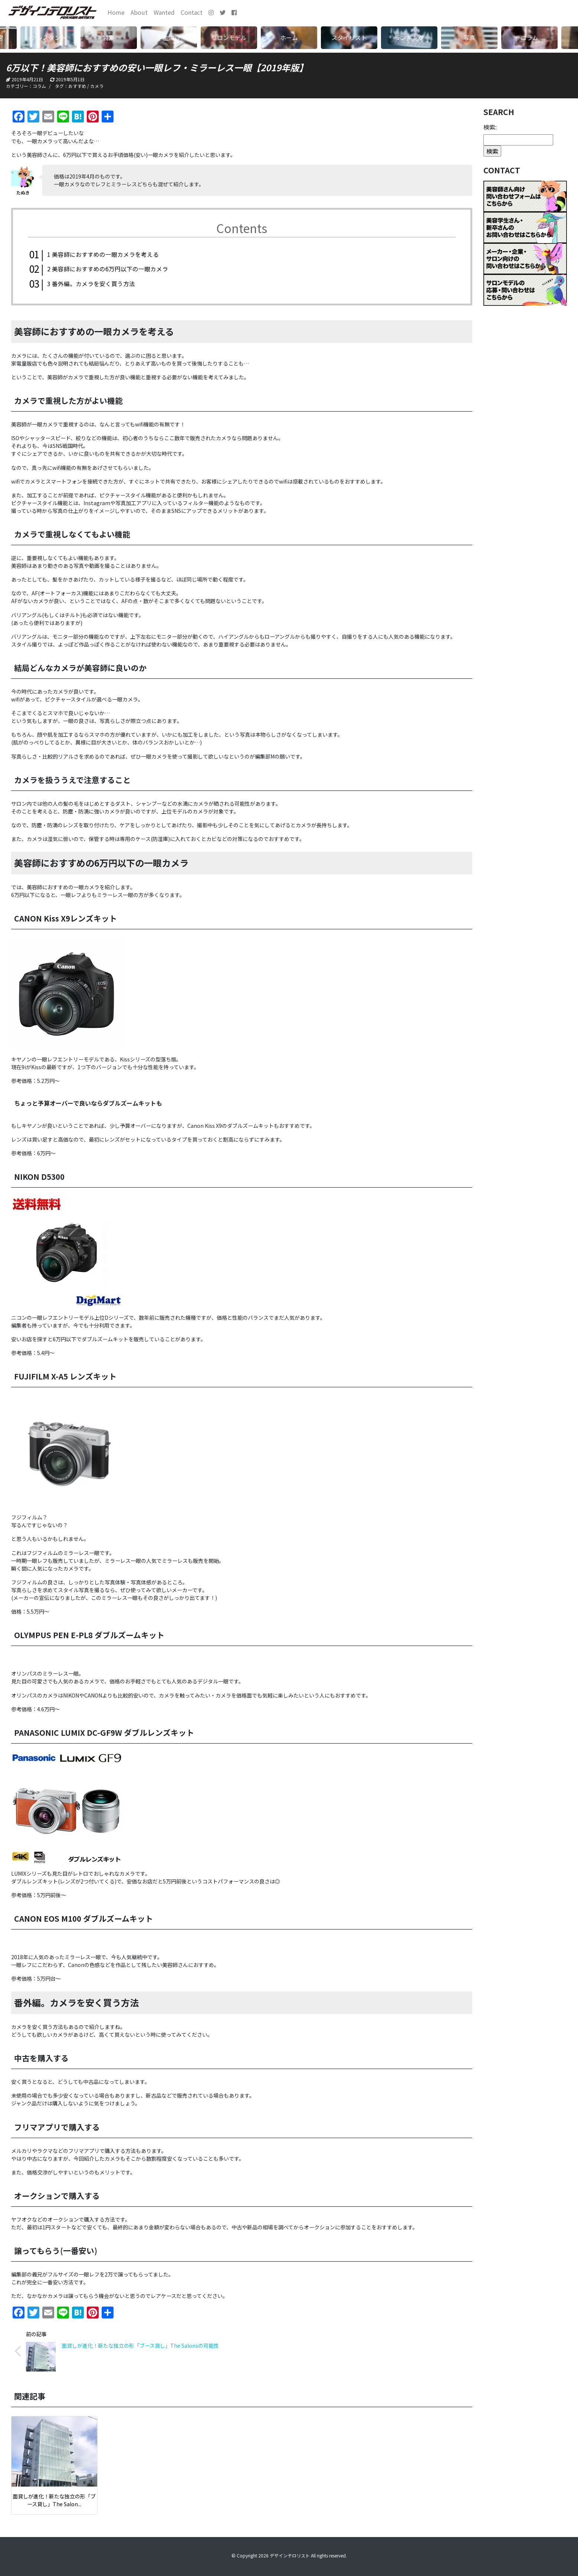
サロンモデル (229, 37)
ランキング (409, 37)
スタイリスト (349, 37)
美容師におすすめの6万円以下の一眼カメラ (107, 268)
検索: (490, 126)
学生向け (169, 37)
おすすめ (77, 86)
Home (116, 12)
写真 (469, 37)
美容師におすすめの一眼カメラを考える (103, 254)
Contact (192, 12)
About (139, 12)
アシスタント (48, 37)
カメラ (97, 86)
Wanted (164, 12)
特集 (109, 37)
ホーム (289, 37)
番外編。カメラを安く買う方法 (91, 283)
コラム (529, 37)
